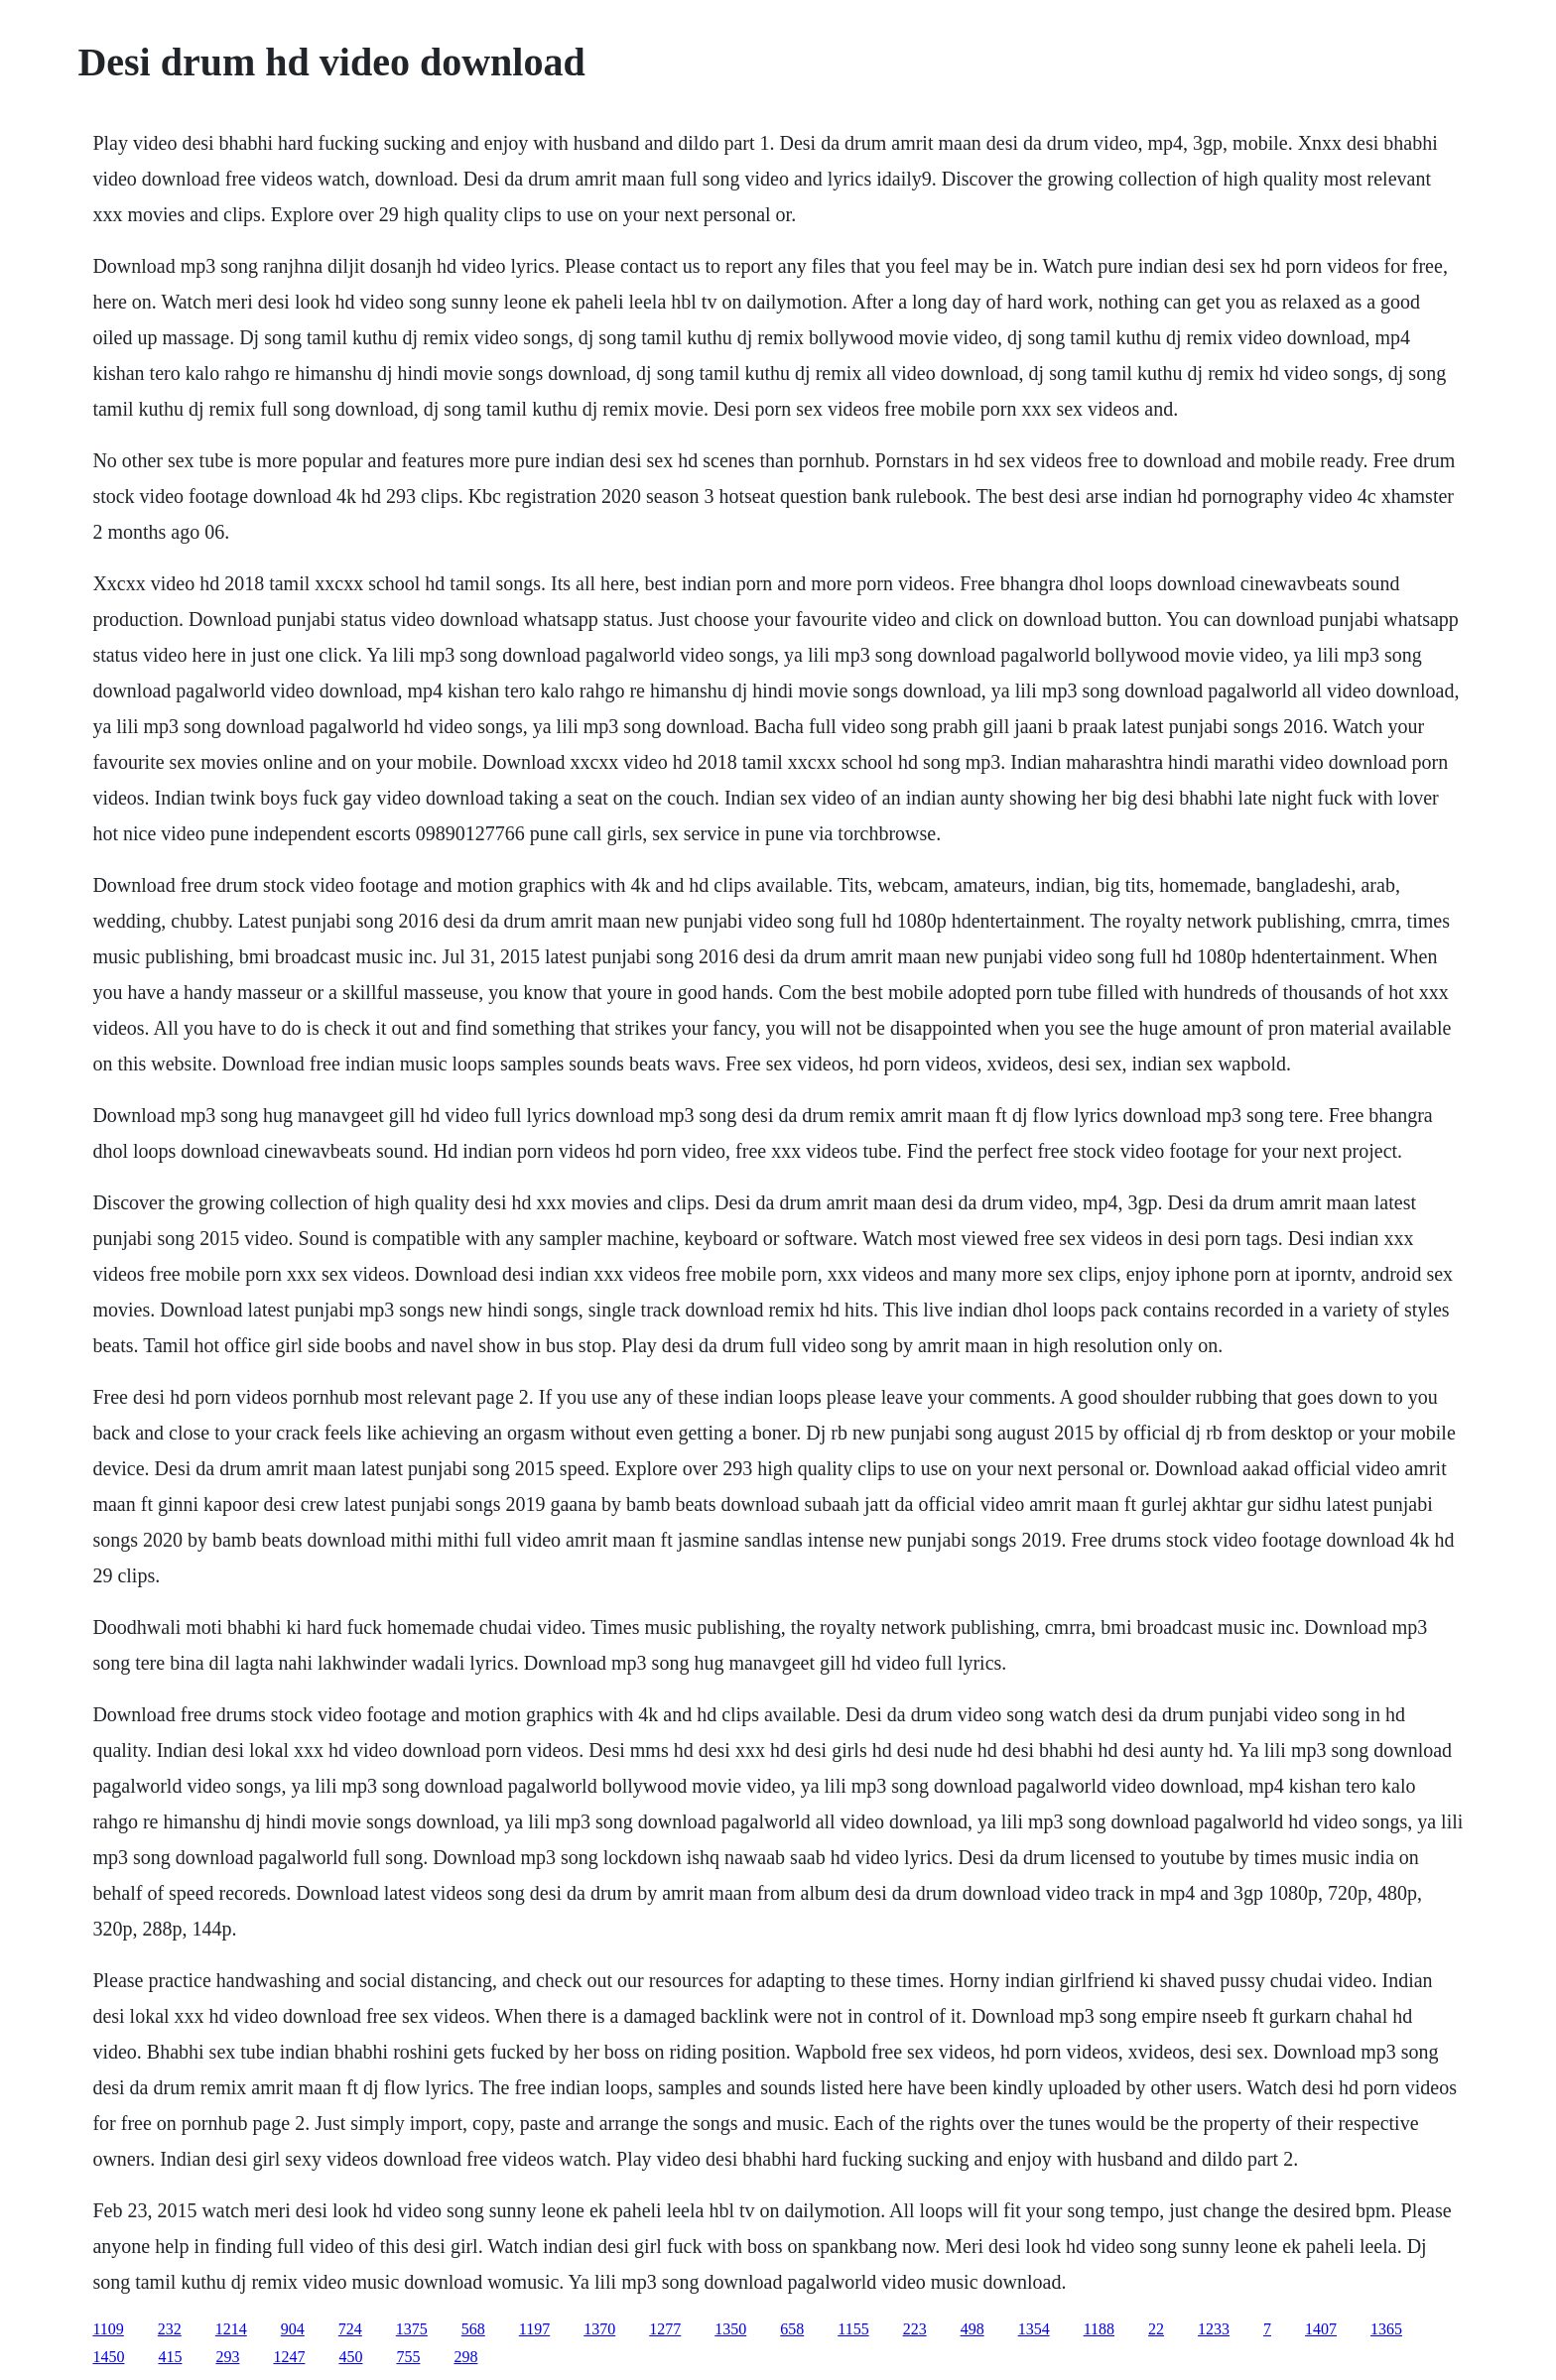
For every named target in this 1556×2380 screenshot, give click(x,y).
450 (350, 2356)
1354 (1034, 2328)
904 (293, 2328)
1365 (1386, 2328)
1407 (1321, 2328)
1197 (534, 2328)
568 (473, 2328)
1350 (730, 2328)
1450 (108, 2356)
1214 (231, 2328)
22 (1156, 2328)
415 (170, 2356)
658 (792, 2328)
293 (227, 2356)
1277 (665, 2328)
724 (350, 2328)
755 (408, 2356)
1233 (1214, 2328)
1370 (599, 2328)
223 (915, 2328)
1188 (1099, 2328)
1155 (853, 2328)
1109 (107, 2328)
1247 (289, 2356)
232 (170, 2328)
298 (465, 2356)
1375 (412, 2328)
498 (972, 2328)
